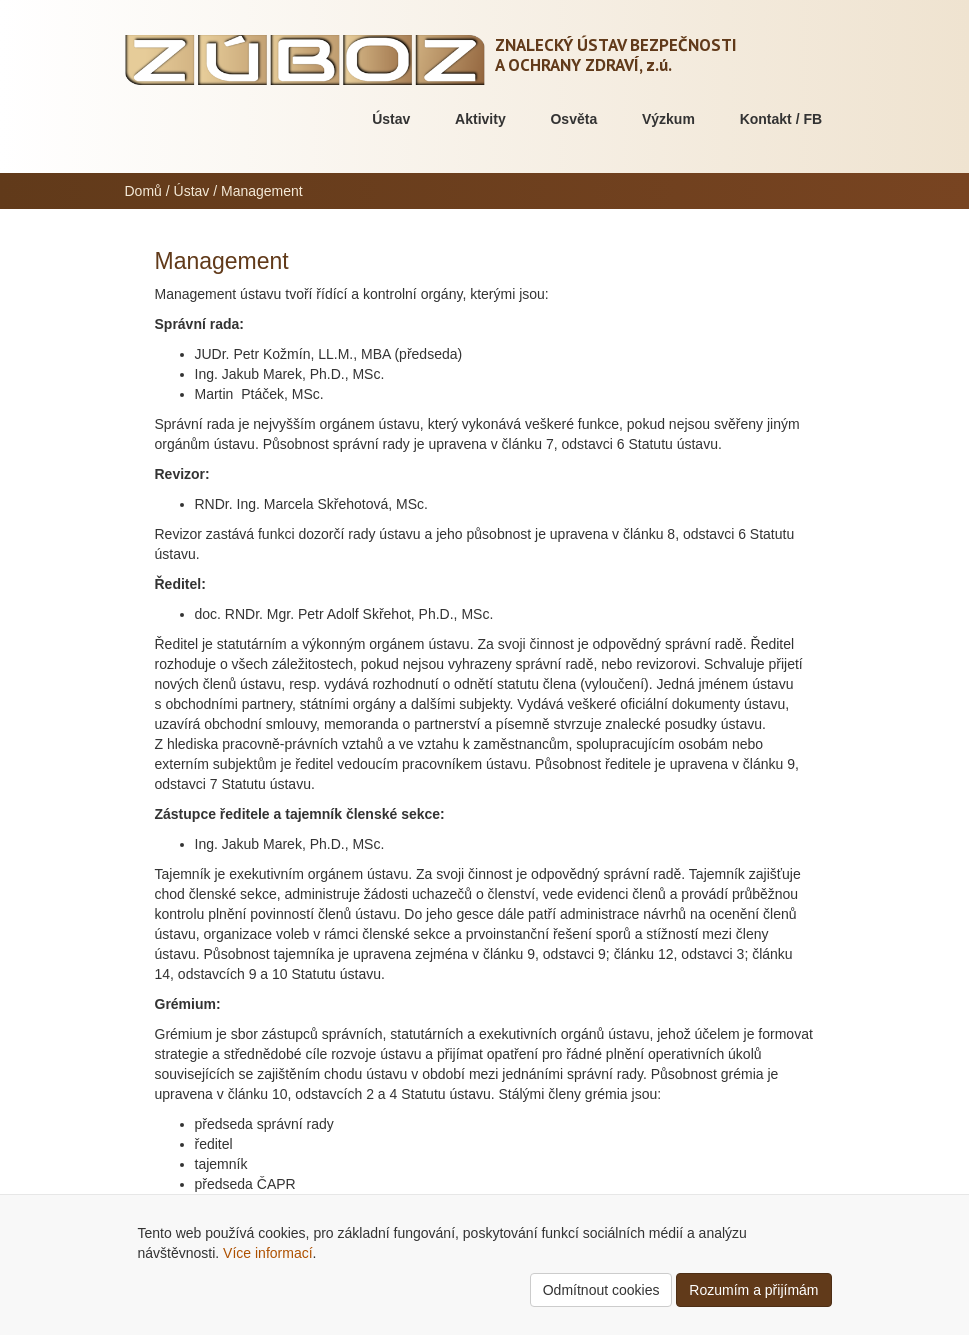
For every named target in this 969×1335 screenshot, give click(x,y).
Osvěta (573, 119)
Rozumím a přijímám (753, 1290)
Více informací (267, 1253)
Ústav (391, 119)
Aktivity (480, 119)
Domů (143, 191)
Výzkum (668, 119)
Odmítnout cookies (601, 1290)
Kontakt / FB (781, 119)
